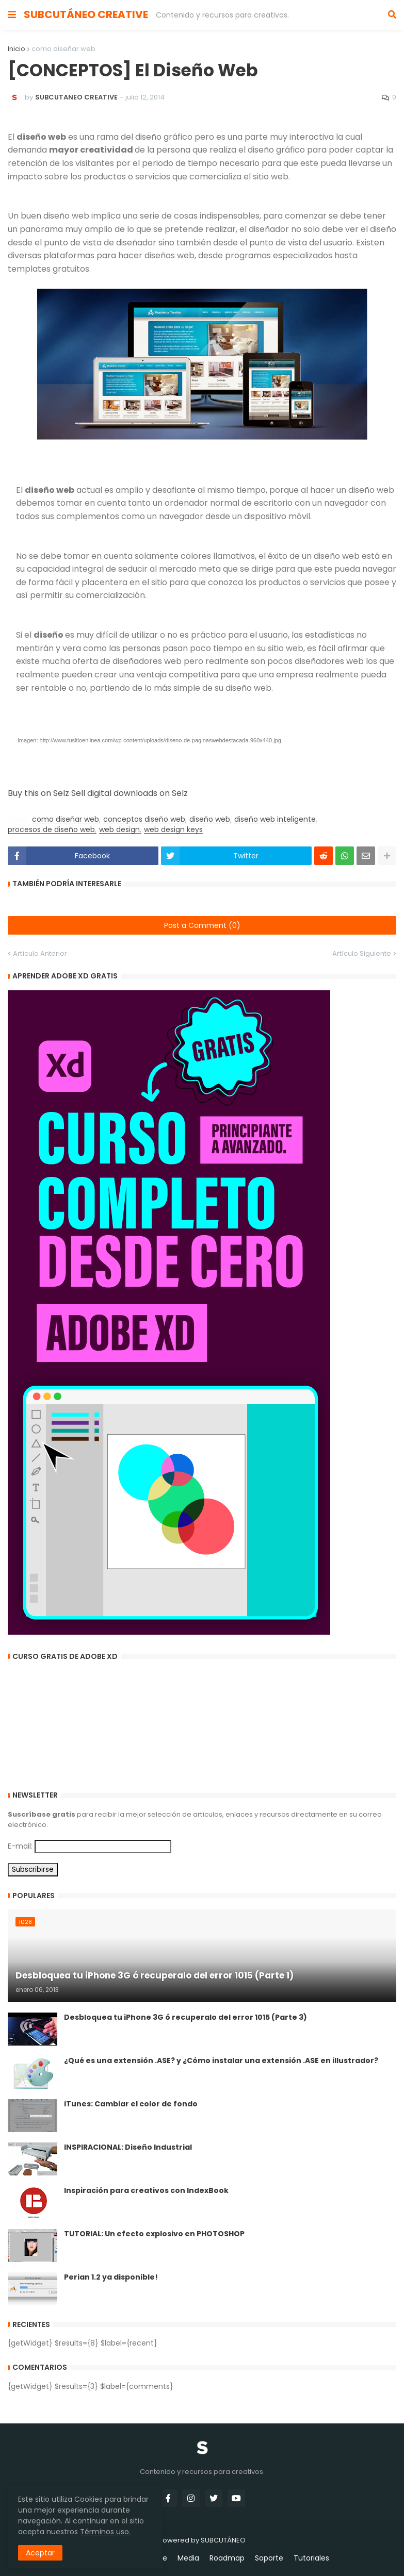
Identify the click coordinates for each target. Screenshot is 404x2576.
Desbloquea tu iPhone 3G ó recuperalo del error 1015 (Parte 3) (185, 2017)
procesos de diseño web (51, 830)
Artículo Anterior (40, 953)
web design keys (173, 830)
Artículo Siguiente (361, 953)
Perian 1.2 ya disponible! (111, 2277)
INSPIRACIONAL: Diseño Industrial (128, 2147)
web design (119, 830)
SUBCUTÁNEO (223, 2540)
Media (188, 2558)
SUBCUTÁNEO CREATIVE (86, 14)
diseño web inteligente (275, 819)
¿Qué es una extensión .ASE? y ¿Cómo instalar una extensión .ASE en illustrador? (221, 2061)
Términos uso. (105, 2532)
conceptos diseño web (144, 819)
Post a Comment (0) (202, 925)
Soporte (269, 2558)
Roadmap (227, 2558)
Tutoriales (311, 2558)
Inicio (16, 49)
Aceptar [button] (40, 2553)
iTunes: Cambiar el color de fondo (131, 2104)
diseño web (209, 819)
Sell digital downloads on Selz (129, 793)
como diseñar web (63, 49)
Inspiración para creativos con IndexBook (146, 2191)
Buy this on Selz (38, 793)
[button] (12, 15)
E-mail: (20, 1846)
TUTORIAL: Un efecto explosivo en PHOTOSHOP (154, 2234)
